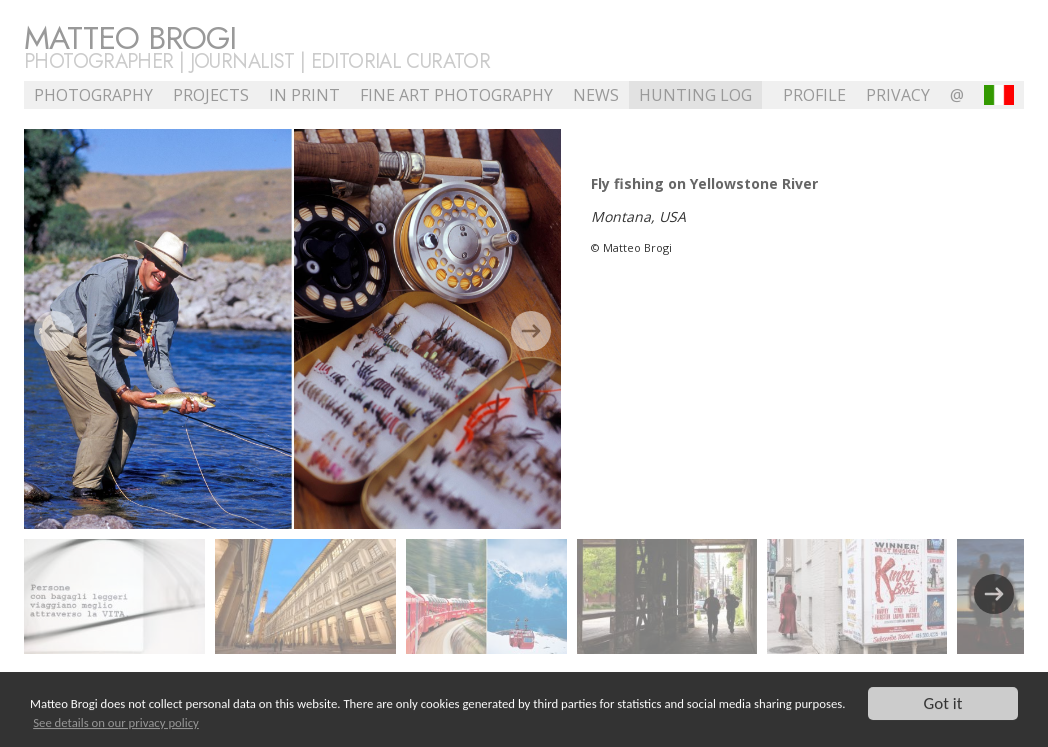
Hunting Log (695, 95)
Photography (93, 95)
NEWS (596, 95)
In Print (304, 95)
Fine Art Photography (456, 95)
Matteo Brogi (130, 38)
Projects (211, 95)
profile (814, 95)
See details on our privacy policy (116, 722)
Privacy (898, 95)
